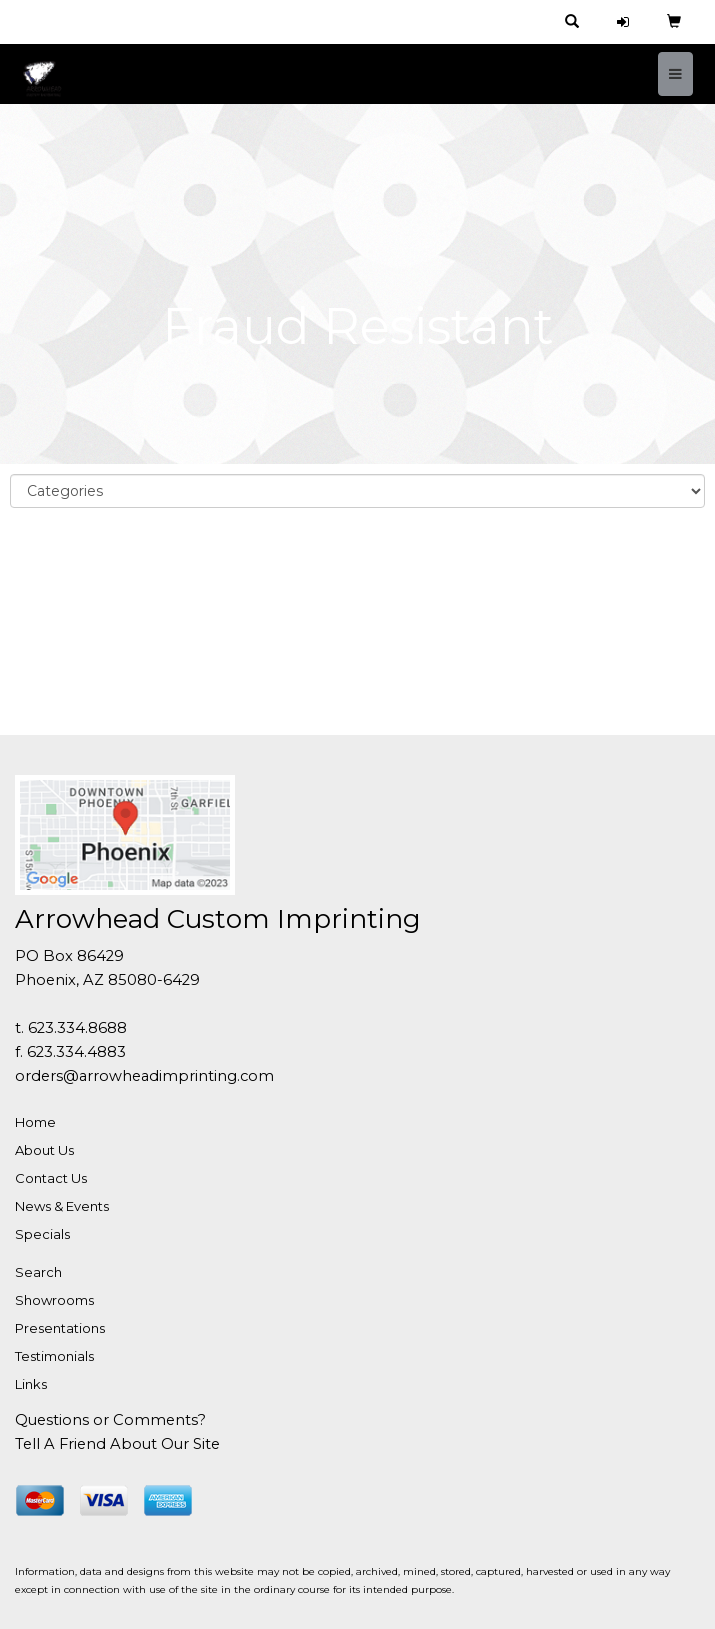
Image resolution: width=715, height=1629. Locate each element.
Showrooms (54, 1300)
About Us (44, 1150)
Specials (42, 1234)
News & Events (62, 1206)
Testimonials (54, 1356)
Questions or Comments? (110, 1420)
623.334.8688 (77, 1028)
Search (38, 1272)
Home (35, 1122)
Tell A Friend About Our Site (117, 1444)
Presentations (60, 1328)
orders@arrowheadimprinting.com (144, 1076)
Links (31, 1384)
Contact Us (51, 1178)
